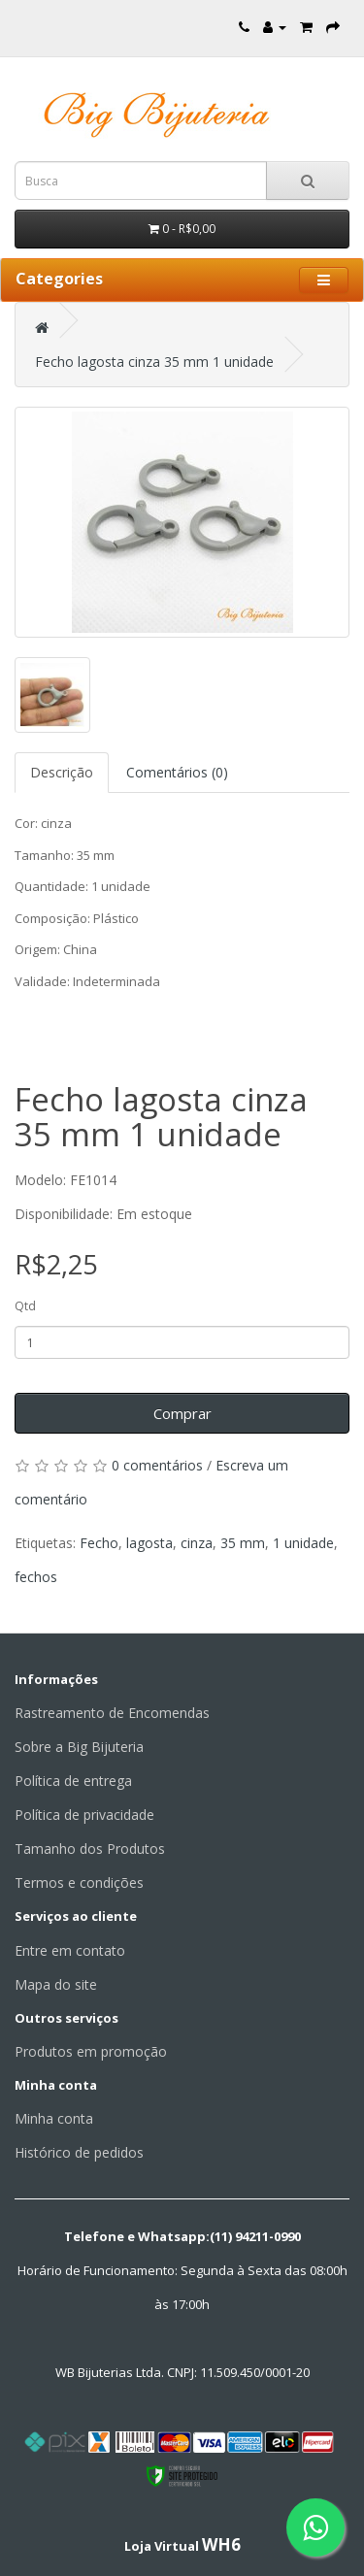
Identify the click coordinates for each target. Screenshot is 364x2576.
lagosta (149, 1543)
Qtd (25, 1306)
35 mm (242, 1543)
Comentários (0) (177, 772)
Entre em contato (70, 1950)
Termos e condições (79, 1882)
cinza (197, 1543)
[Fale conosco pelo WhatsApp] (315, 2527)
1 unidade (303, 1543)
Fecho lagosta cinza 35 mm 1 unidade (154, 361)
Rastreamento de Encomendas (112, 1712)
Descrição (61, 772)
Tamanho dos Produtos (90, 1848)
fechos (36, 1577)
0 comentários (157, 1465)
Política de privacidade (84, 1814)
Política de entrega (73, 1780)
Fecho (99, 1543)
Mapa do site (56, 1984)
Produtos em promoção (91, 2051)
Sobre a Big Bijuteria (79, 1746)
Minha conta (54, 2118)
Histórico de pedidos (79, 2152)
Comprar (182, 1413)
